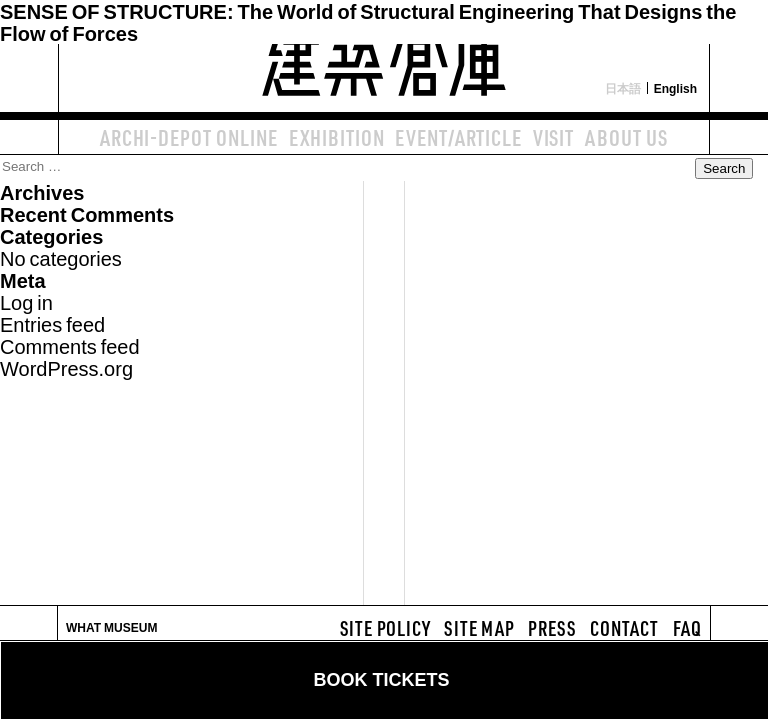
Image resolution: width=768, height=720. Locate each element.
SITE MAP (479, 628)
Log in (26, 301)
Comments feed (70, 345)
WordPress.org (66, 367)
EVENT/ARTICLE (458, 137)
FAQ (687, 628)
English (675, 88)
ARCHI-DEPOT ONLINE (189, 137)
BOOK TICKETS (381, 680)
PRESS (552, 628)
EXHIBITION (337, 137)
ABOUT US (626, 137)
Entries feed (52, 323)
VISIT (553, 137)
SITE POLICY (385, 628)
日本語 (623, 88)
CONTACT (624, 628)
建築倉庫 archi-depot (384, 56)
